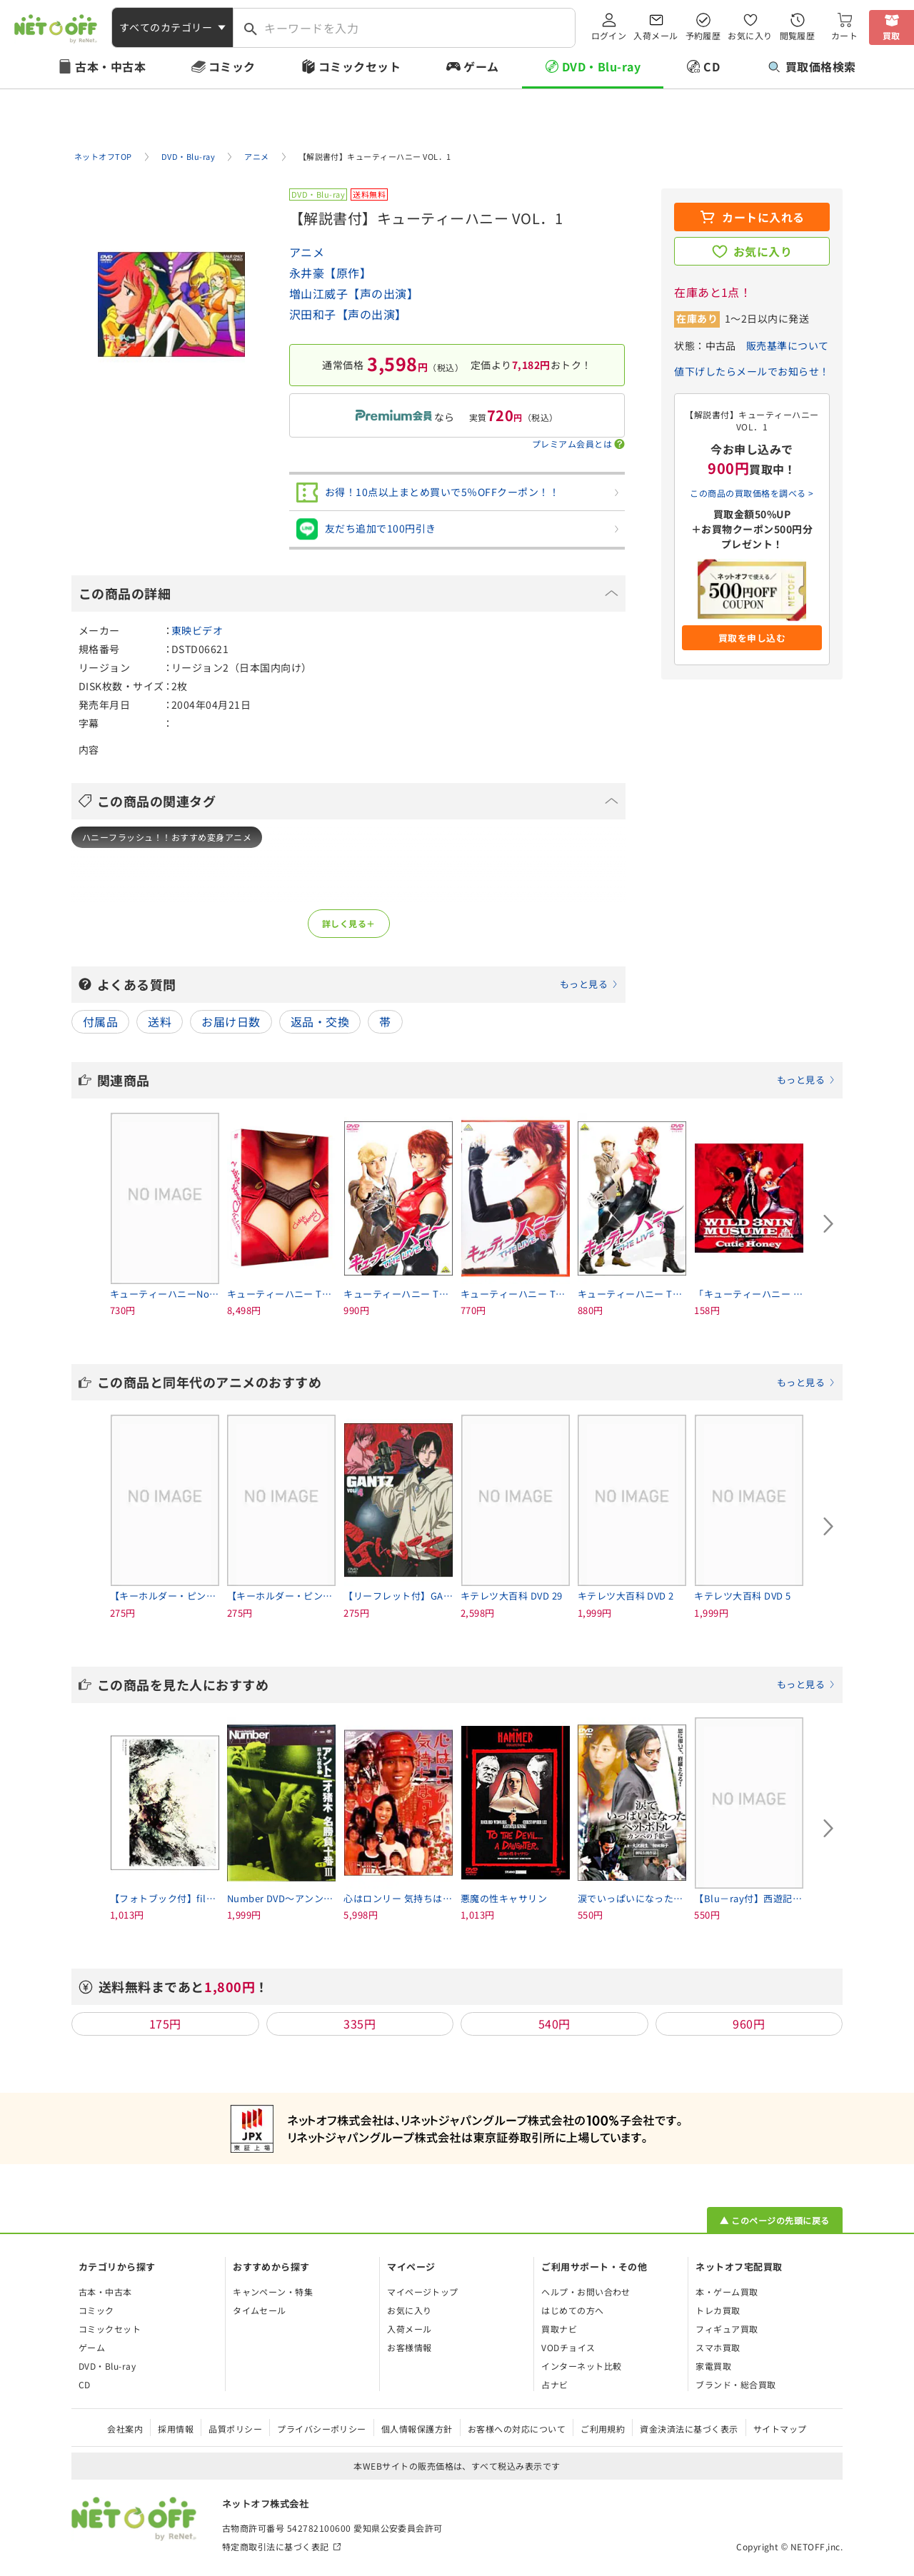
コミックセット (359, 66)
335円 (359, 2023)
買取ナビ (559, 2329)
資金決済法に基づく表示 (689, 2429)
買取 (891, 35)
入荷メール (655, 35)
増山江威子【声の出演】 (353, 293)
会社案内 (125, 2429)
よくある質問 (357, 984)
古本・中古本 (110, 66)
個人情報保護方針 (417, 2429)
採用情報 (176, 2429)
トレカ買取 (717, 2310)
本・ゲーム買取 (726, 2291)
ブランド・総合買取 (735, 2384)
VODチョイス (568, 2347)
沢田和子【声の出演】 (348, 314)
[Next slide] (828, 1224)
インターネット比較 (581, 2366)
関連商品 (466, 1080)
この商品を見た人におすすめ (466, 1684)
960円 (749, 2023)
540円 (554, 2023)
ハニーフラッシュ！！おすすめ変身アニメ (166, 837)
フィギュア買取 (726, 2329)
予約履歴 (703, 35)
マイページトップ (422, 2291)
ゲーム (480, 66)
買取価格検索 (812, 66)
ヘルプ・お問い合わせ (586, 2291)
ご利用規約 (603, 2429)
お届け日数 (230, 1021)
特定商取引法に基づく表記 (275, 2546)
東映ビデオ (197, 630)
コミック (232, 66)
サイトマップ (780, 2429)
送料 (159, 1021)
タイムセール (259, 2310)
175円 (165, 2023)
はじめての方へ (572, 2310)
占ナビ (554, 2384)
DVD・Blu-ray (601, 66)
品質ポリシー (235, 2429)
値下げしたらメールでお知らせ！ (751, 371)
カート (844, 35)
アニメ (306, 252)
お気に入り (750, 35)
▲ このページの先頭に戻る (774, 2220)
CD (711, 66)
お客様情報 (409, 2347)
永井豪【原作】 (330, 272)
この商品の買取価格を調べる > (751, 493)
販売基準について (787, 345)
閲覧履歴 (797, 35)
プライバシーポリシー (321, 2429)
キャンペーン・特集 (273, 2291)
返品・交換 (320, 1021)
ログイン (609, 35)
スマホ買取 (717, 2347)
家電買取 (713, 2366)
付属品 (100, 1021)
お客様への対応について (517, 2429)
